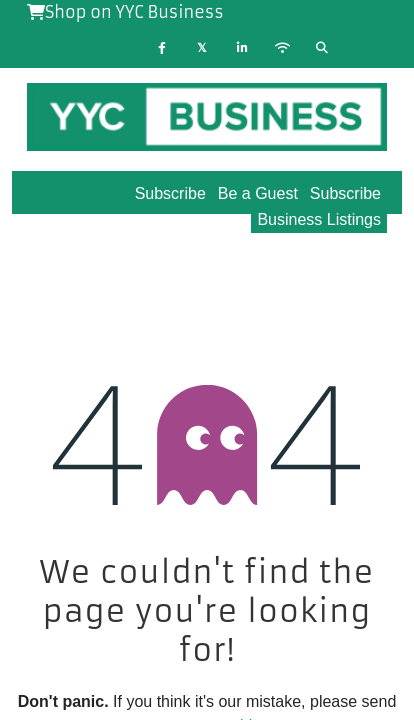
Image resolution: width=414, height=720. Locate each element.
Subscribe (345, 193)
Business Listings (319, 219)
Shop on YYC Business (125, 12)
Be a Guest (258, 193)
